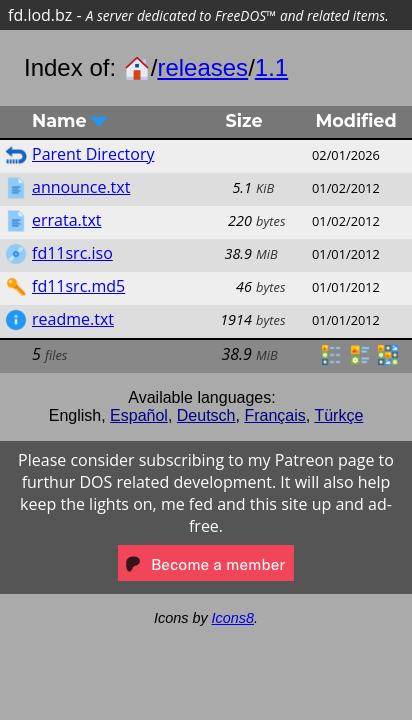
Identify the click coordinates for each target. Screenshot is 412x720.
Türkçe (338, 415)
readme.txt (73, 319)
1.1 (271, 67)
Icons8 (233, 618)
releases (202, 67)
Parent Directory (93, 154)
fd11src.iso (72, 253)
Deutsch (206, 415)
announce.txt (81, 187)
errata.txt (67, 220)
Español (139, 415)
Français (274, 415)
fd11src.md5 (78, 286)
